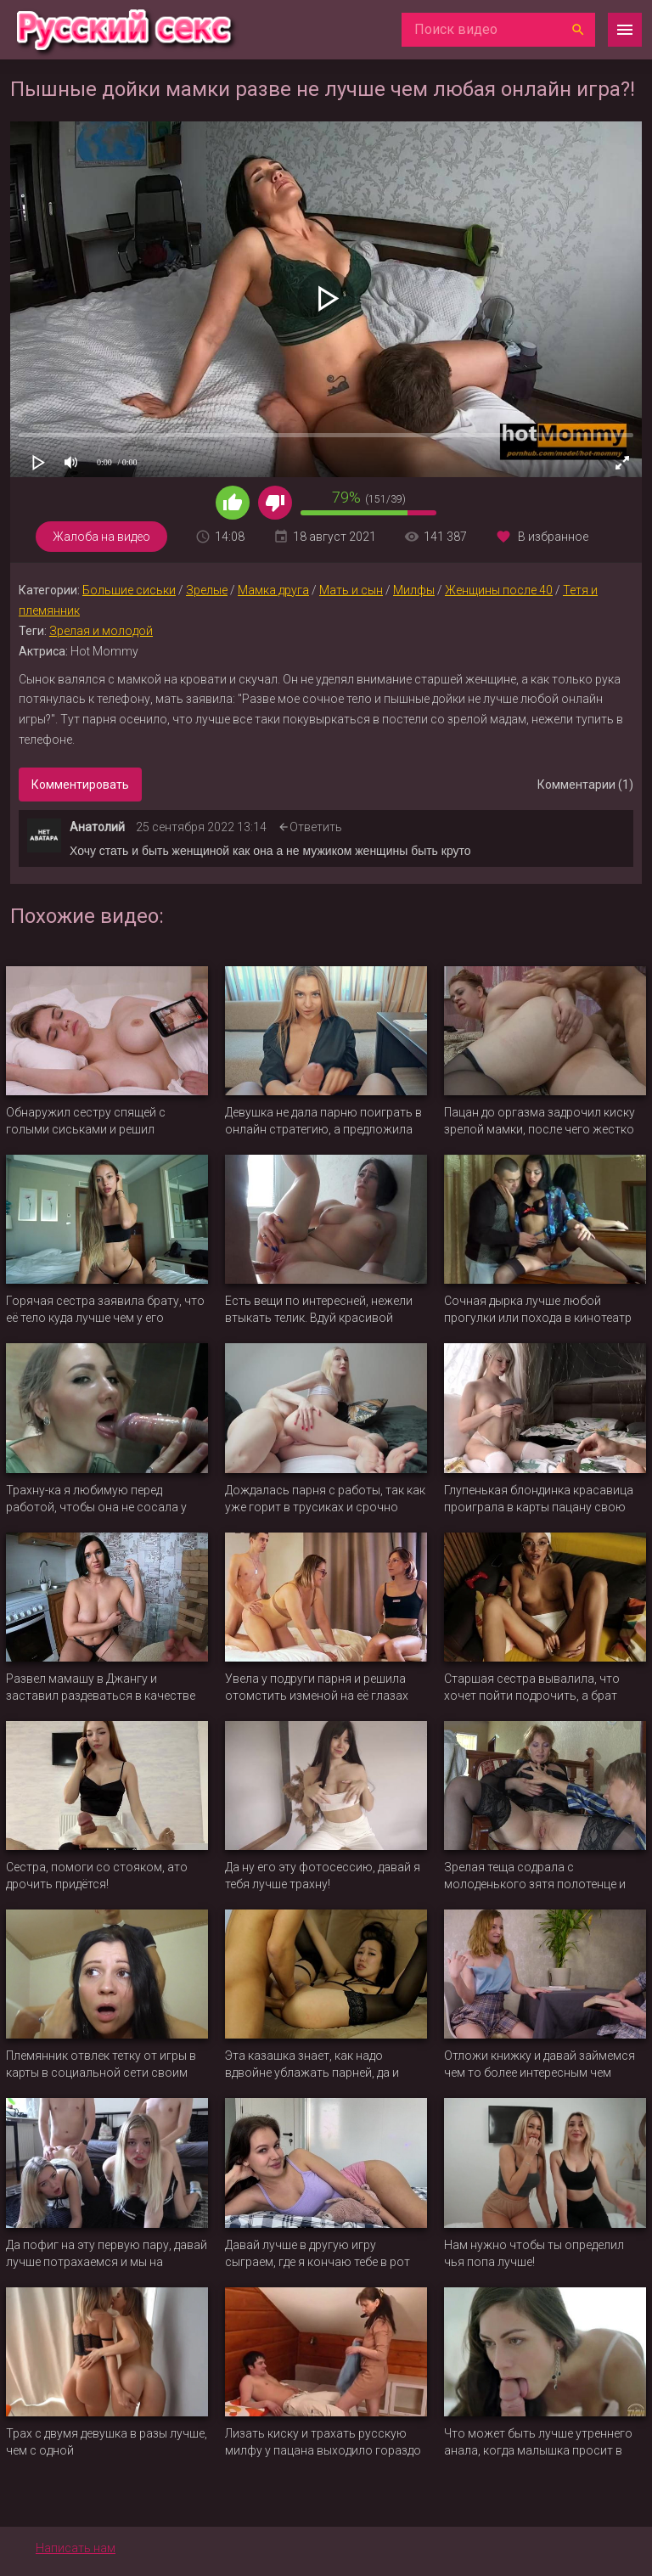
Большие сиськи (129, 590)
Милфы (414, 590)
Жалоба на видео (101, 536)
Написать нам (75, 2548)
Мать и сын (351, 590)
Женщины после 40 (499, 590)
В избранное (553, 536)
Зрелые (207, 590)
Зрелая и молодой (101, 631)
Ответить (315, 827)
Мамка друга (273, 590)
